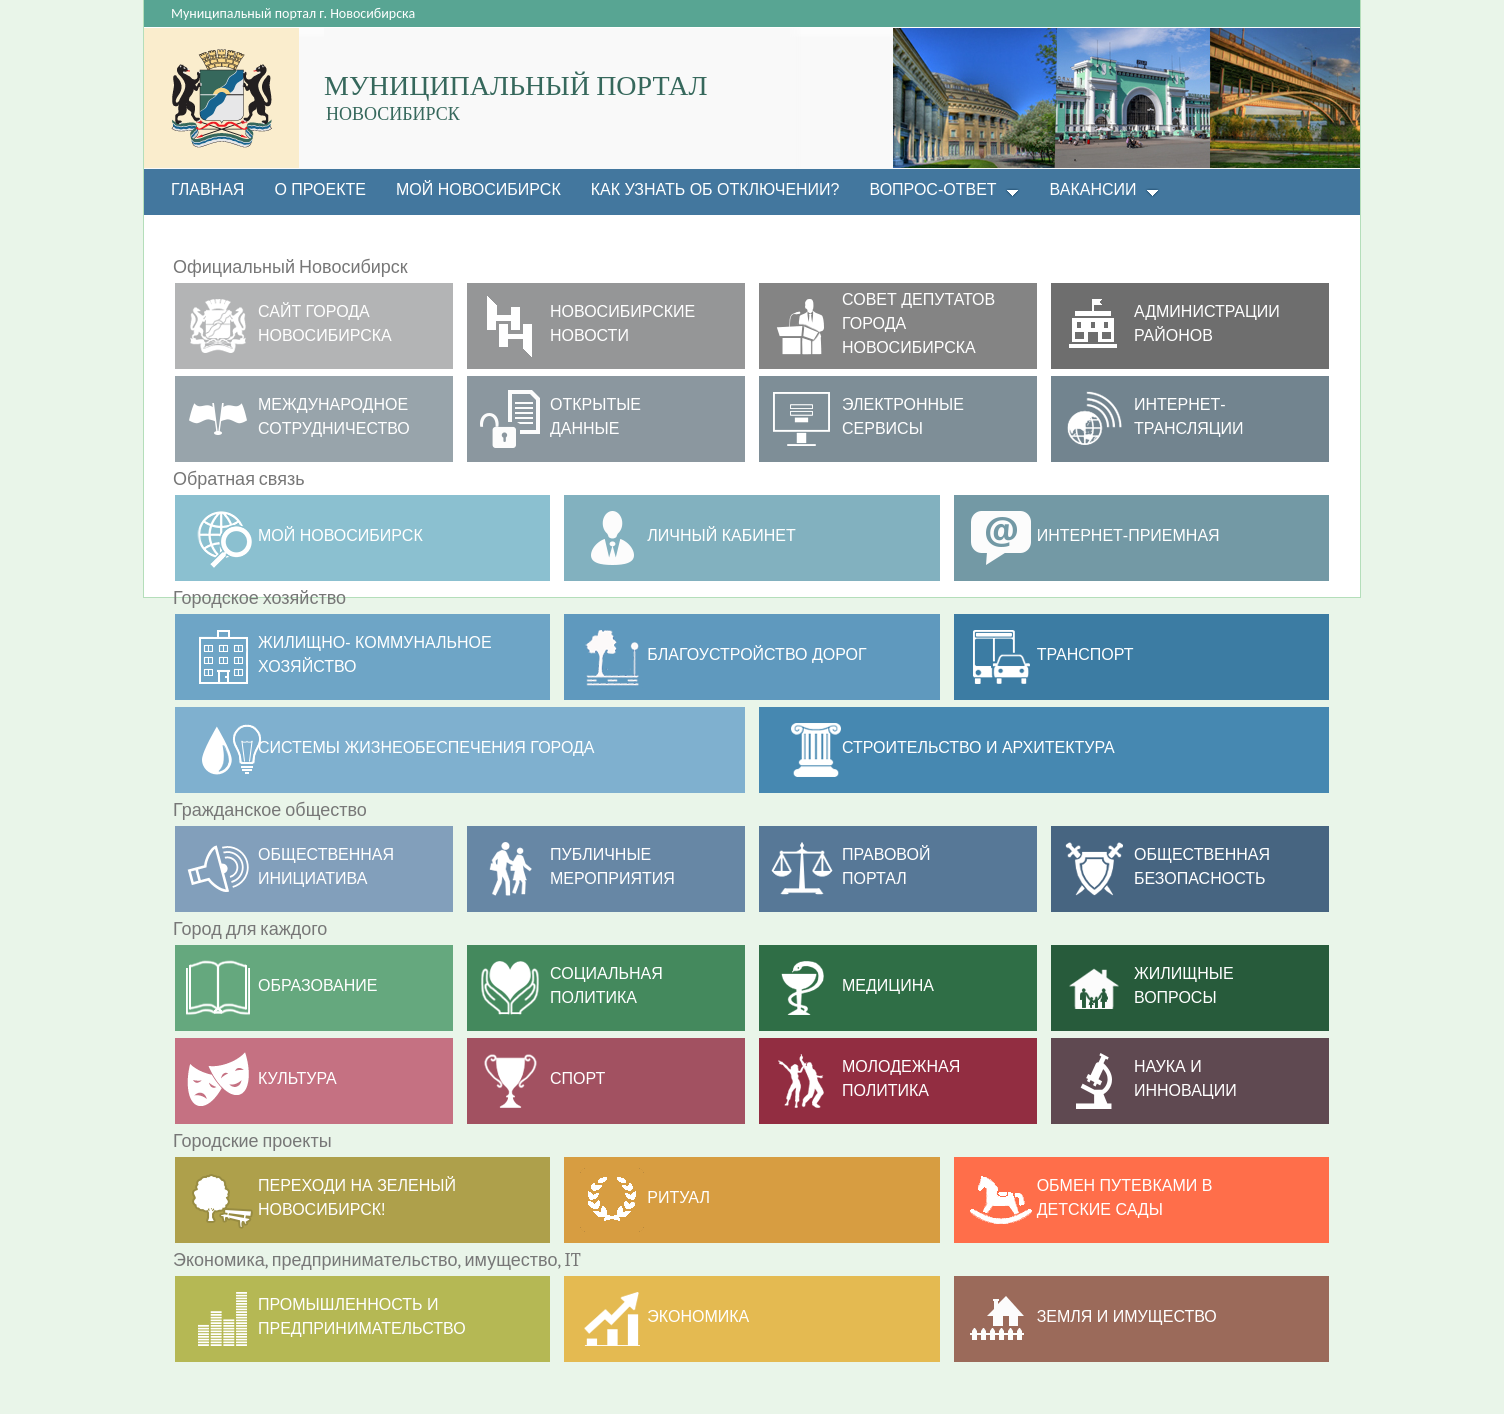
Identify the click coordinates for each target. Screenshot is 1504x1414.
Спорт (577, 1078)
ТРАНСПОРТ (1085, 654)
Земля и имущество (1127, 1316)
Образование (318, 985)
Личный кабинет (721, 535)
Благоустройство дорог (756, 654)
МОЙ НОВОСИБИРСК (340, 535)
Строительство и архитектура (978, 747)
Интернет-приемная (1128, 535)
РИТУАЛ (678, 1197)
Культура (297, 1078)
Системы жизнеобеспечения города (426, 747)
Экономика (698, 1316)
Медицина (888, 985)
